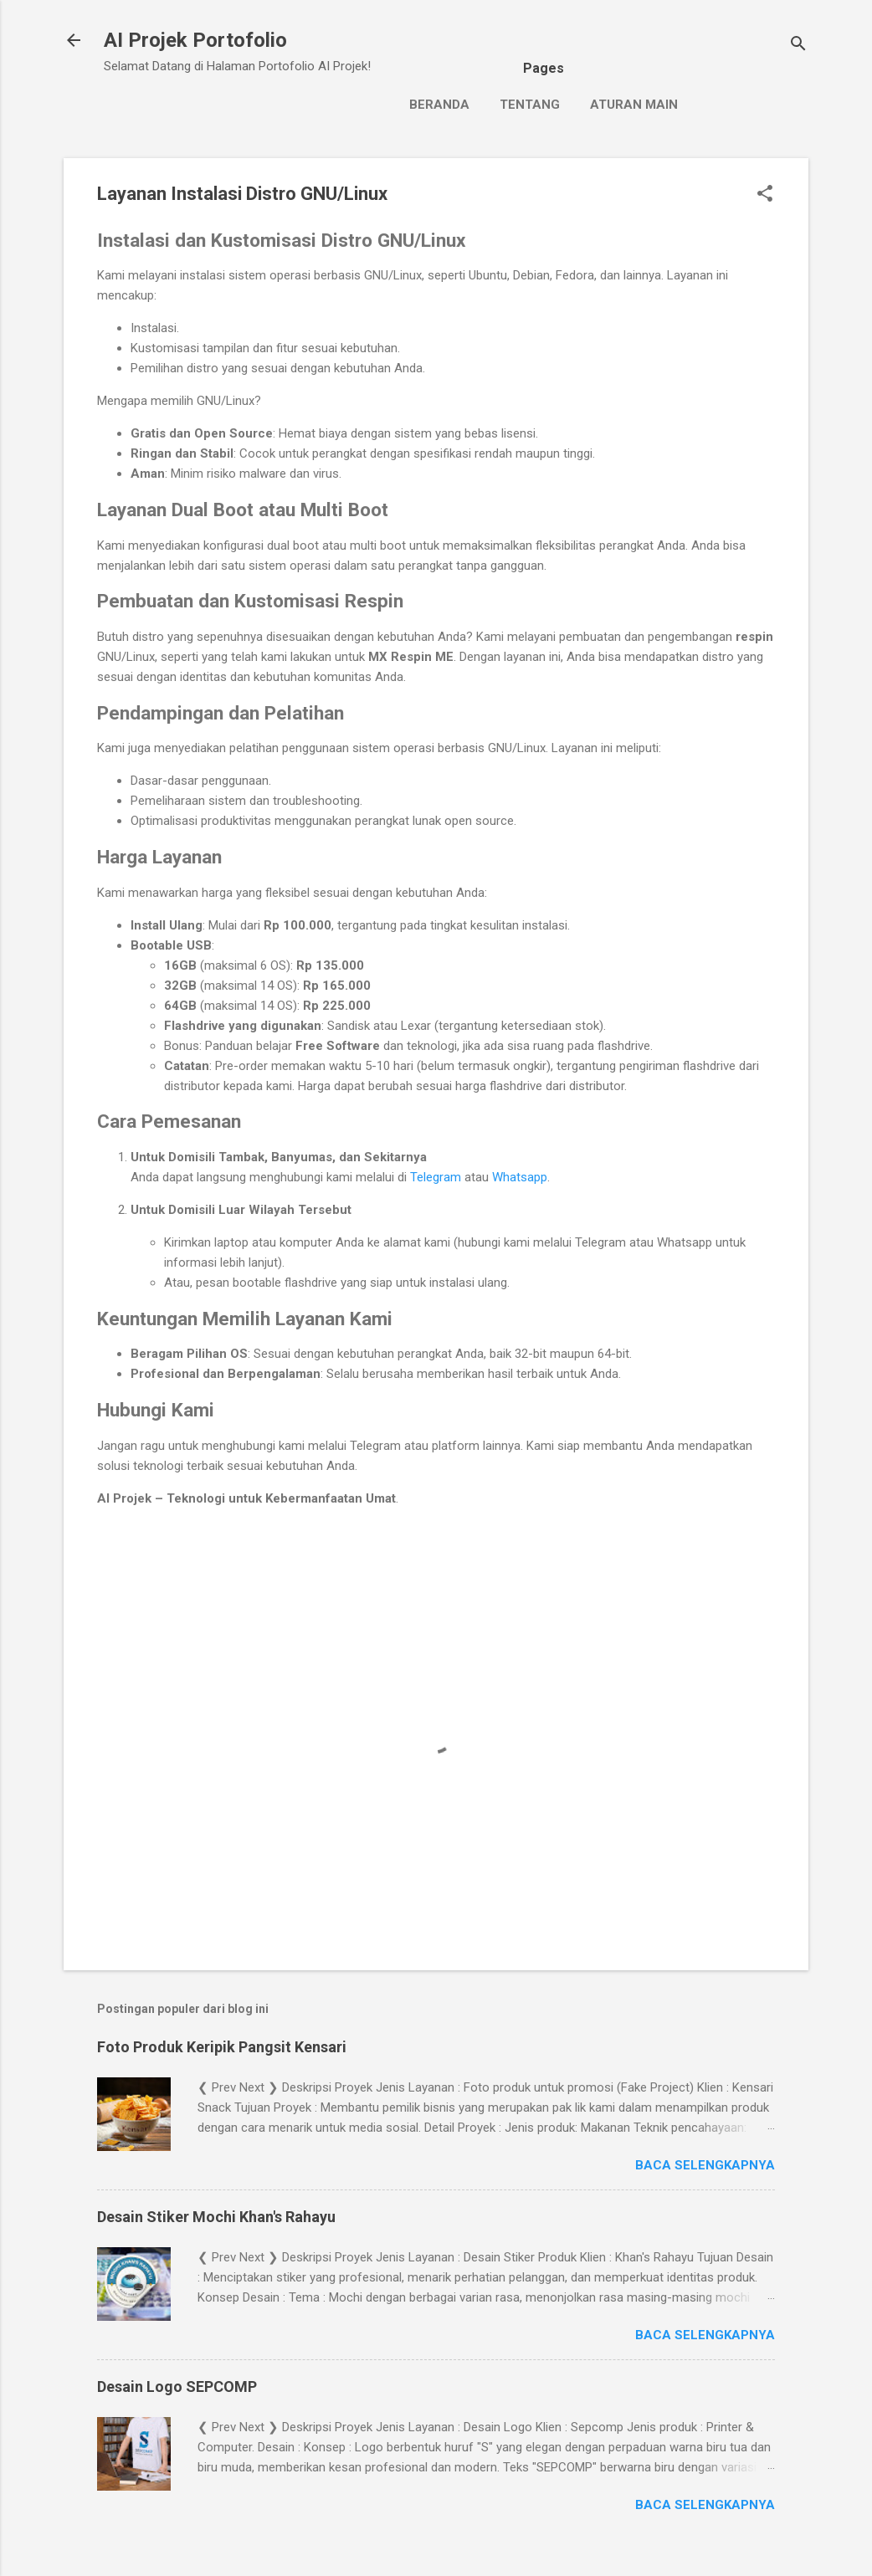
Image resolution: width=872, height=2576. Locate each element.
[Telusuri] (798, 45)
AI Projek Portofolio (195, 40)
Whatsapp (519, 1177)
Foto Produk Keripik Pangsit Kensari (221, 2047)
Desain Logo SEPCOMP (177, 2386)
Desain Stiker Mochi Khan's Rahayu (216, 2216)
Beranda (439, 104)
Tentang (530, 104)
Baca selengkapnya (705, 2165)
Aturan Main (634, 104)
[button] (765, 195)
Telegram (435, 1177)
